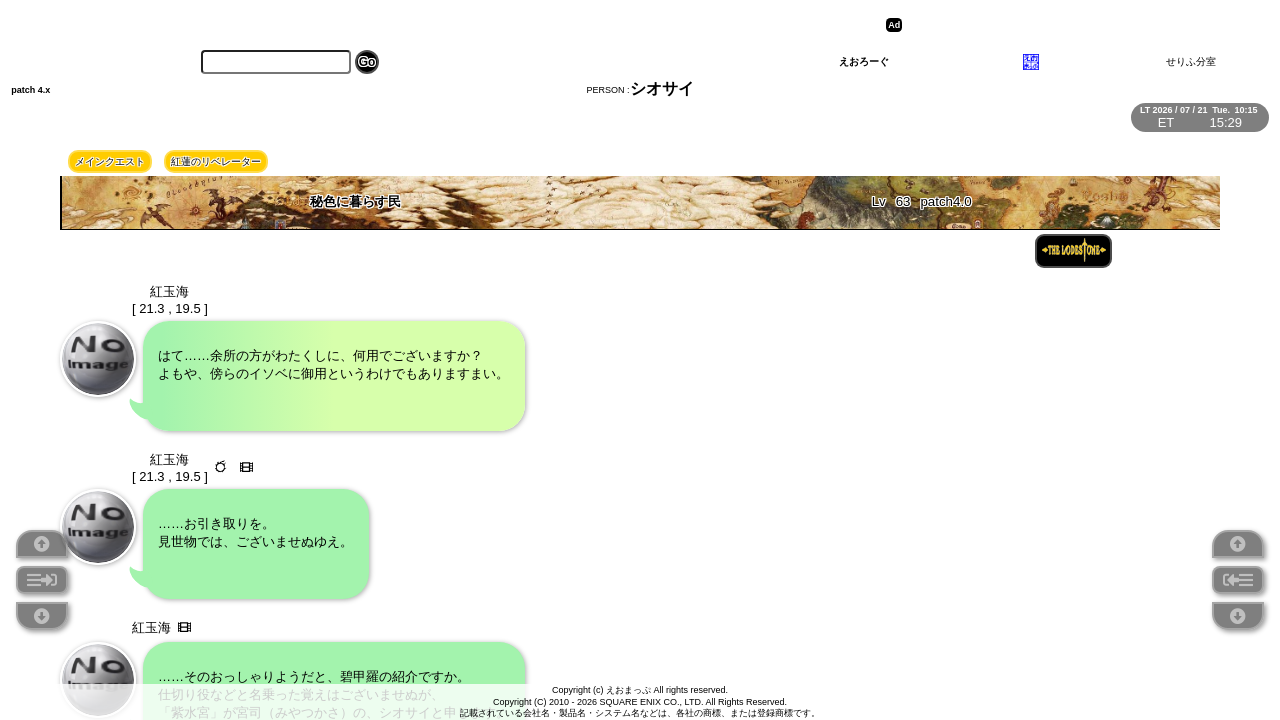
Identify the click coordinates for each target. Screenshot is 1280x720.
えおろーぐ (864, 61)
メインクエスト (110, 161)
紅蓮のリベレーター (216, 161)
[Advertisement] (1062, 25)
